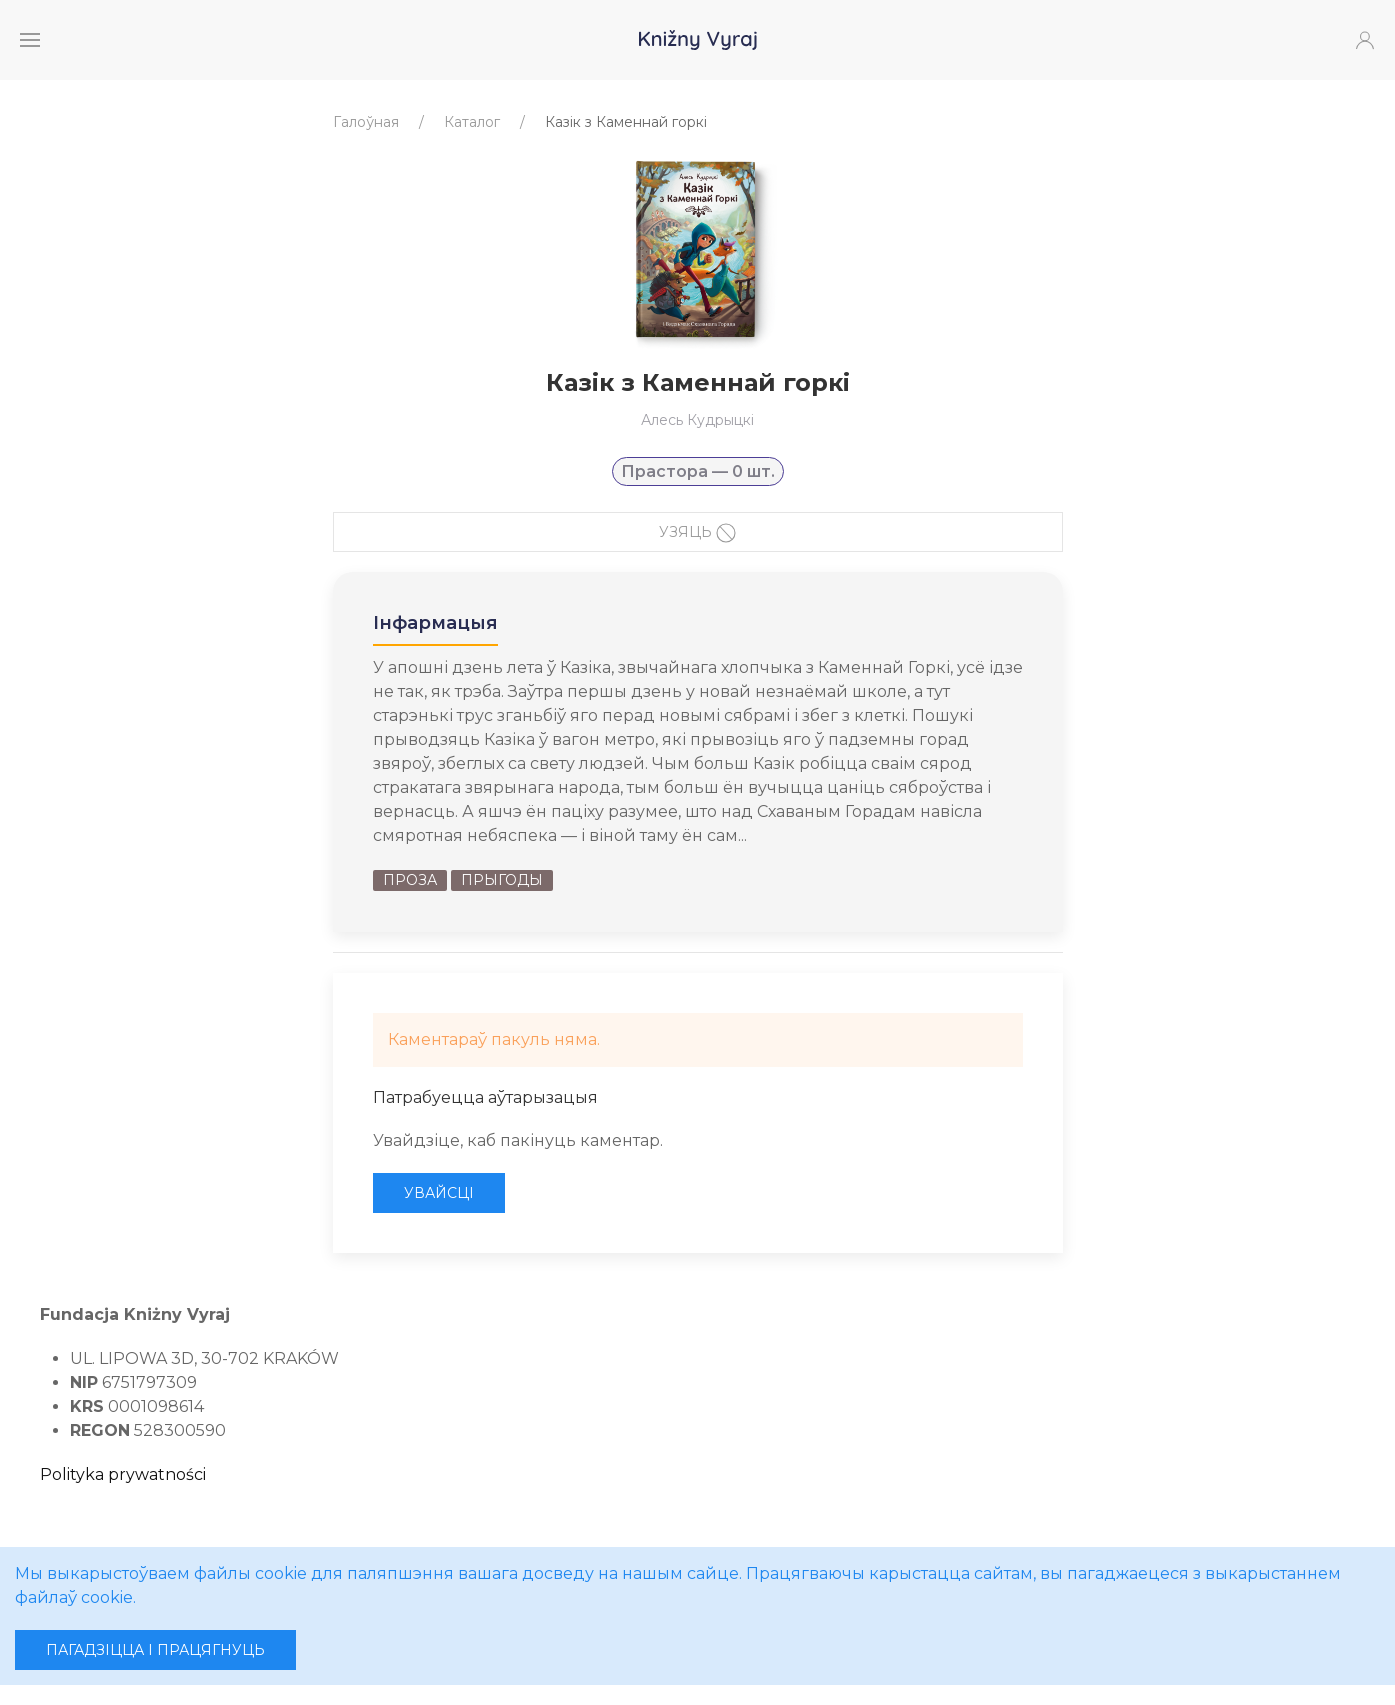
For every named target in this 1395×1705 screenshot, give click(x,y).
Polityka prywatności (123, 1474)
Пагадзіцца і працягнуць (155, 1650)
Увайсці (439, 1193)
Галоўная (366, 122)
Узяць (697, 533)
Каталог (472, 122)
